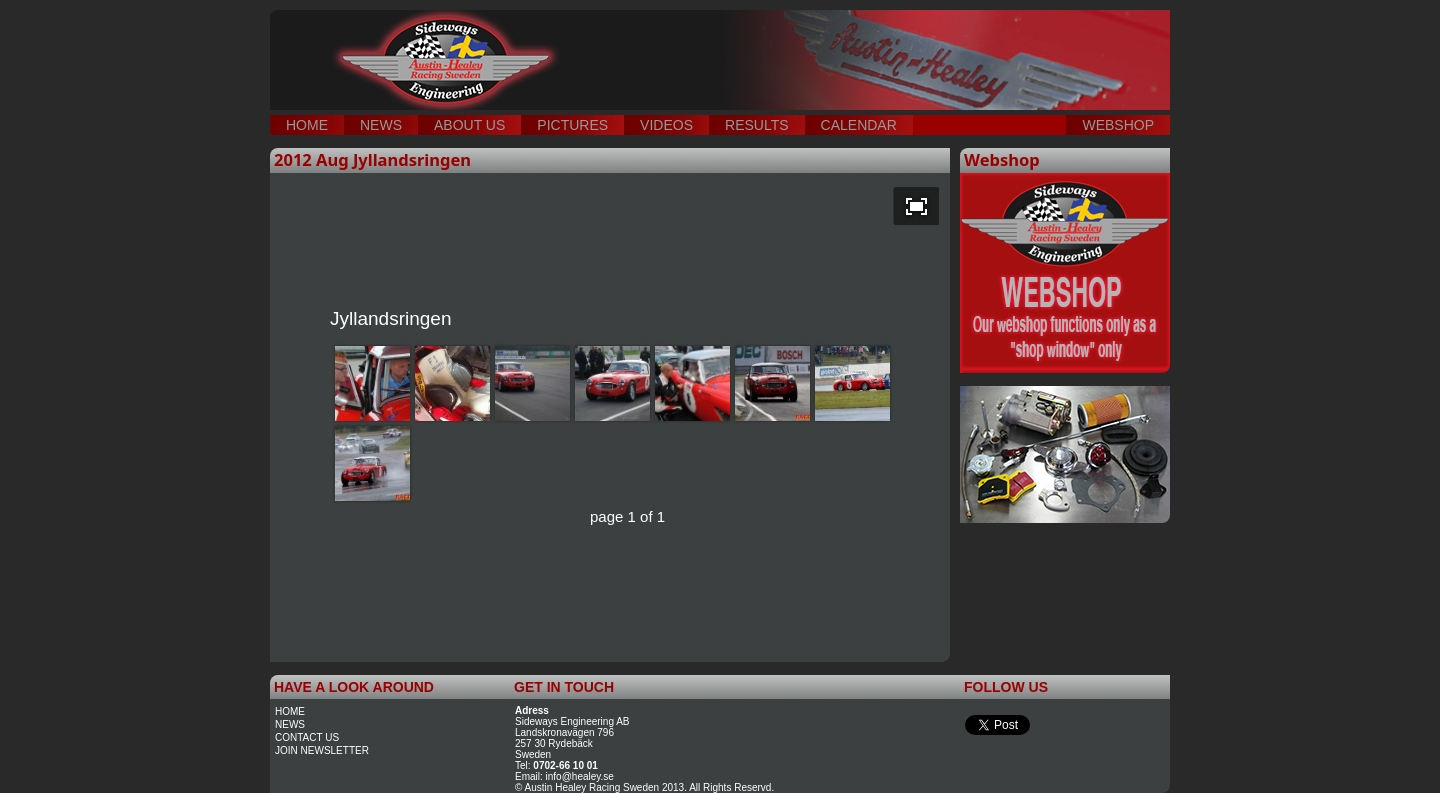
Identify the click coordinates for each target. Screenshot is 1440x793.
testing (610, 40)
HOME (307, 125)
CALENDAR (859, 125)
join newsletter (322, 750)
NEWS (381, 125)
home (290, 711)
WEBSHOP (1118, 125)
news (290, 724)
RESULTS (757, 125)
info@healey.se (580, 776)
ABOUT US (469, 125)
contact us (307, 737)
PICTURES (572, 125)
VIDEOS (666, 125)
